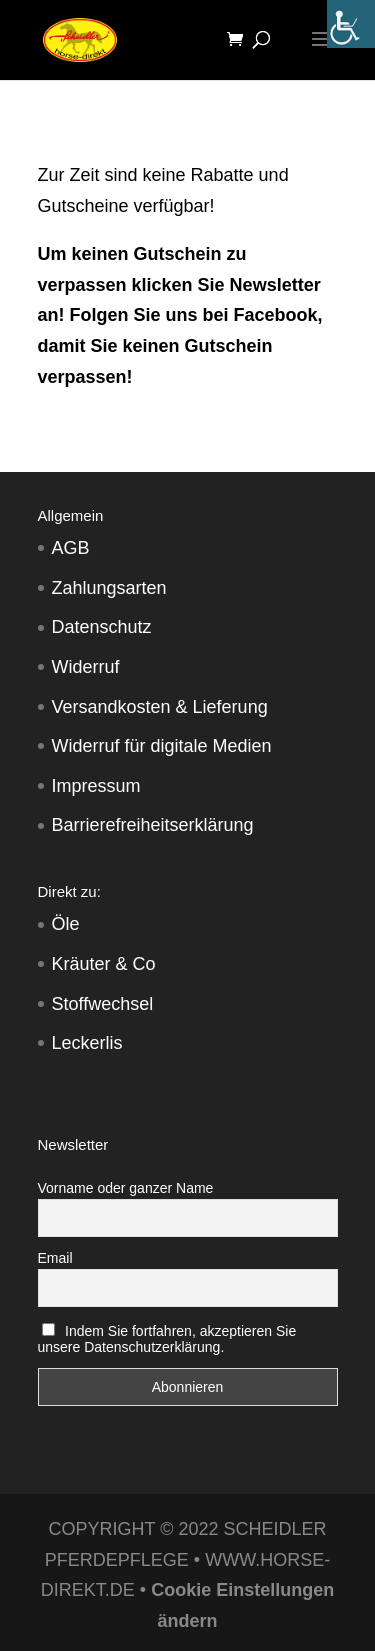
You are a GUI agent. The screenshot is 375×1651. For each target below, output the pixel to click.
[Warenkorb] (240, 40)
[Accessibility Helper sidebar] (351, 24)
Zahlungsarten (109, 588)
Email (55, 1258)
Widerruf (86, 667)
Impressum (96, 786)
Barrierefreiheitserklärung (153, 825)
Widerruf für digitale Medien (162, 746)
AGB (71, 548)
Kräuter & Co (104, 964)
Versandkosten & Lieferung (160, 707)
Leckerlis (87, 1043)
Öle (66, 924)
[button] (36, 1615)
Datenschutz (102, 627)
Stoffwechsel (103, 1004)
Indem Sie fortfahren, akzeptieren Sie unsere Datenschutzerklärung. (167, 1339)
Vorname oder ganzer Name (126, 1188)
